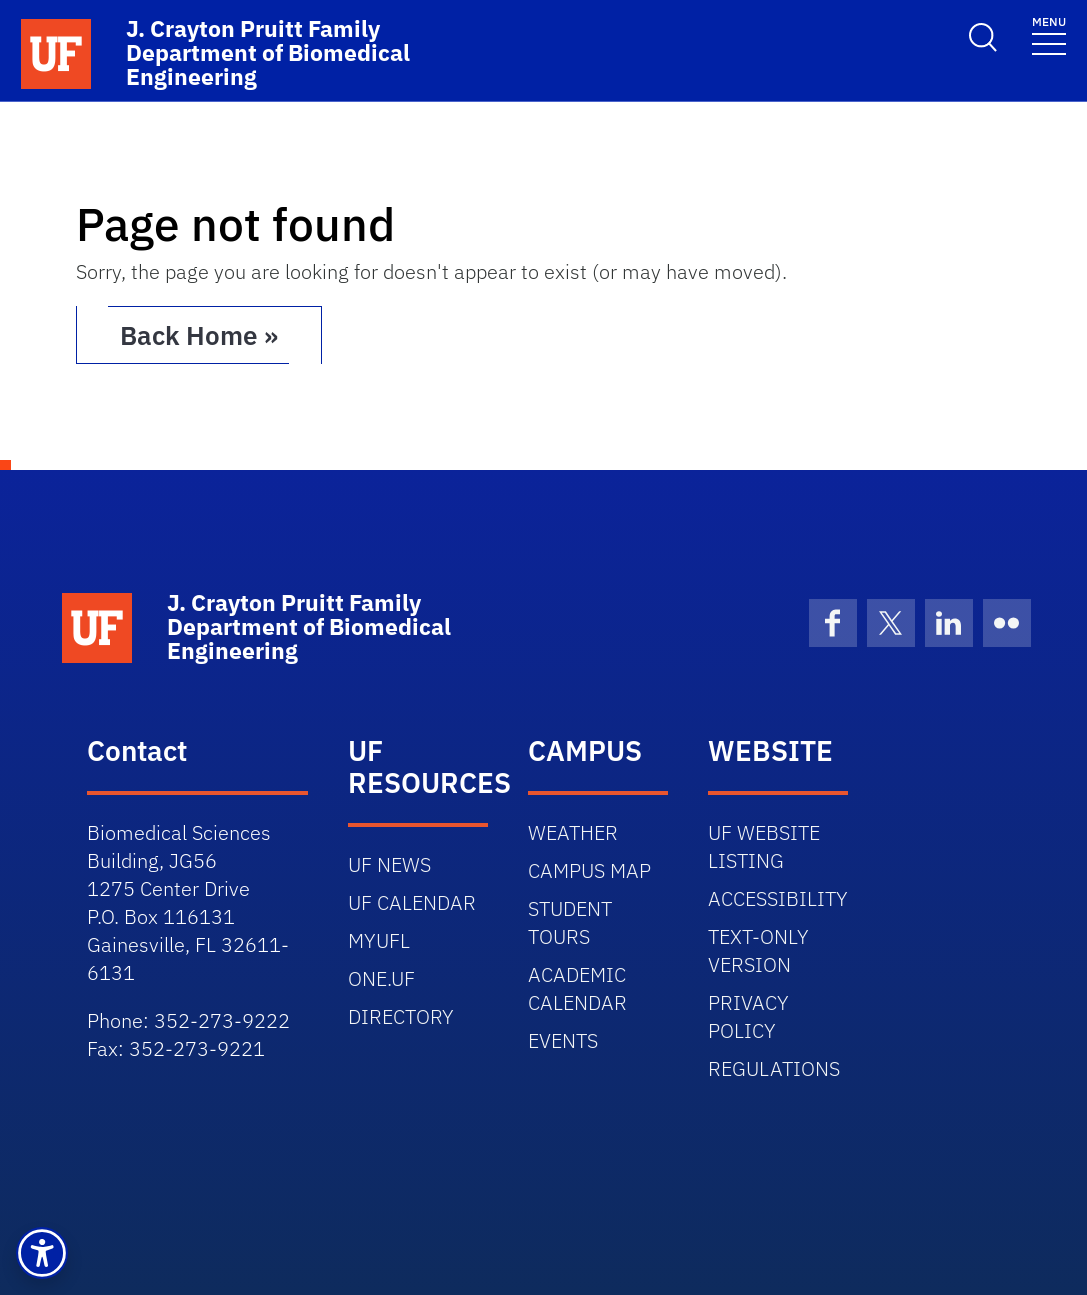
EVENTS (563, 1040)
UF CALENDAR (412, 902)
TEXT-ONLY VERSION (758, 950)
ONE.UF (381, 978)
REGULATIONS (774, 1068)
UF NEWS (389, 864)
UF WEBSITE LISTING (764, 846)
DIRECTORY (401, 1016)
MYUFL (379, 940)
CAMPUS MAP (589, 870)
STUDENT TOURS (570, 922)
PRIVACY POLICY (748, 1016)
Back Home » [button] (199, 335)
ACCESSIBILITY (778, 898)
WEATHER (573, 832)
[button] (42, 1253)
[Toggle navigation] (1049, 34)
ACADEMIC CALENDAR (577, 988)
